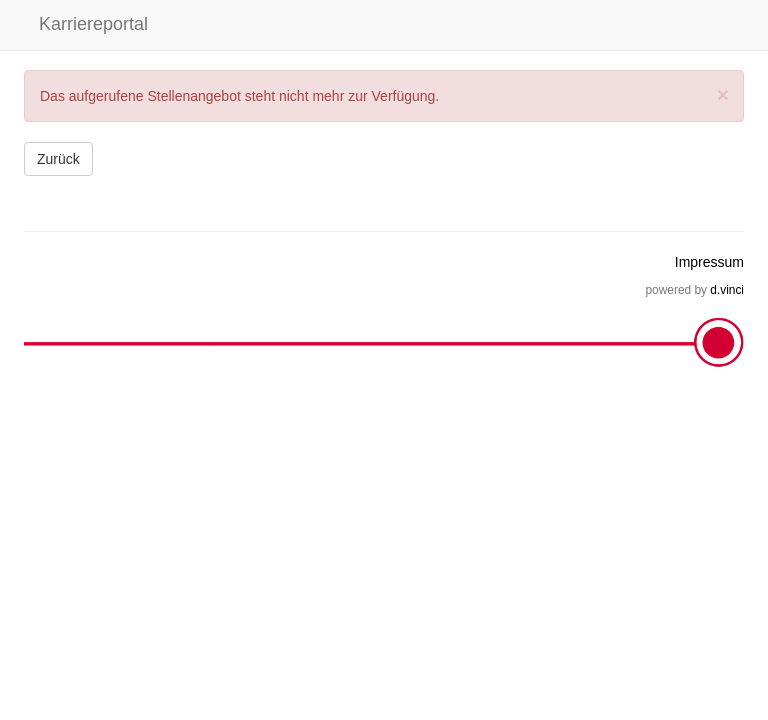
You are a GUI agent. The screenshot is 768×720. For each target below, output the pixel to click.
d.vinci (727, 290)
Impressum (709, 262)
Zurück (58, 159)
